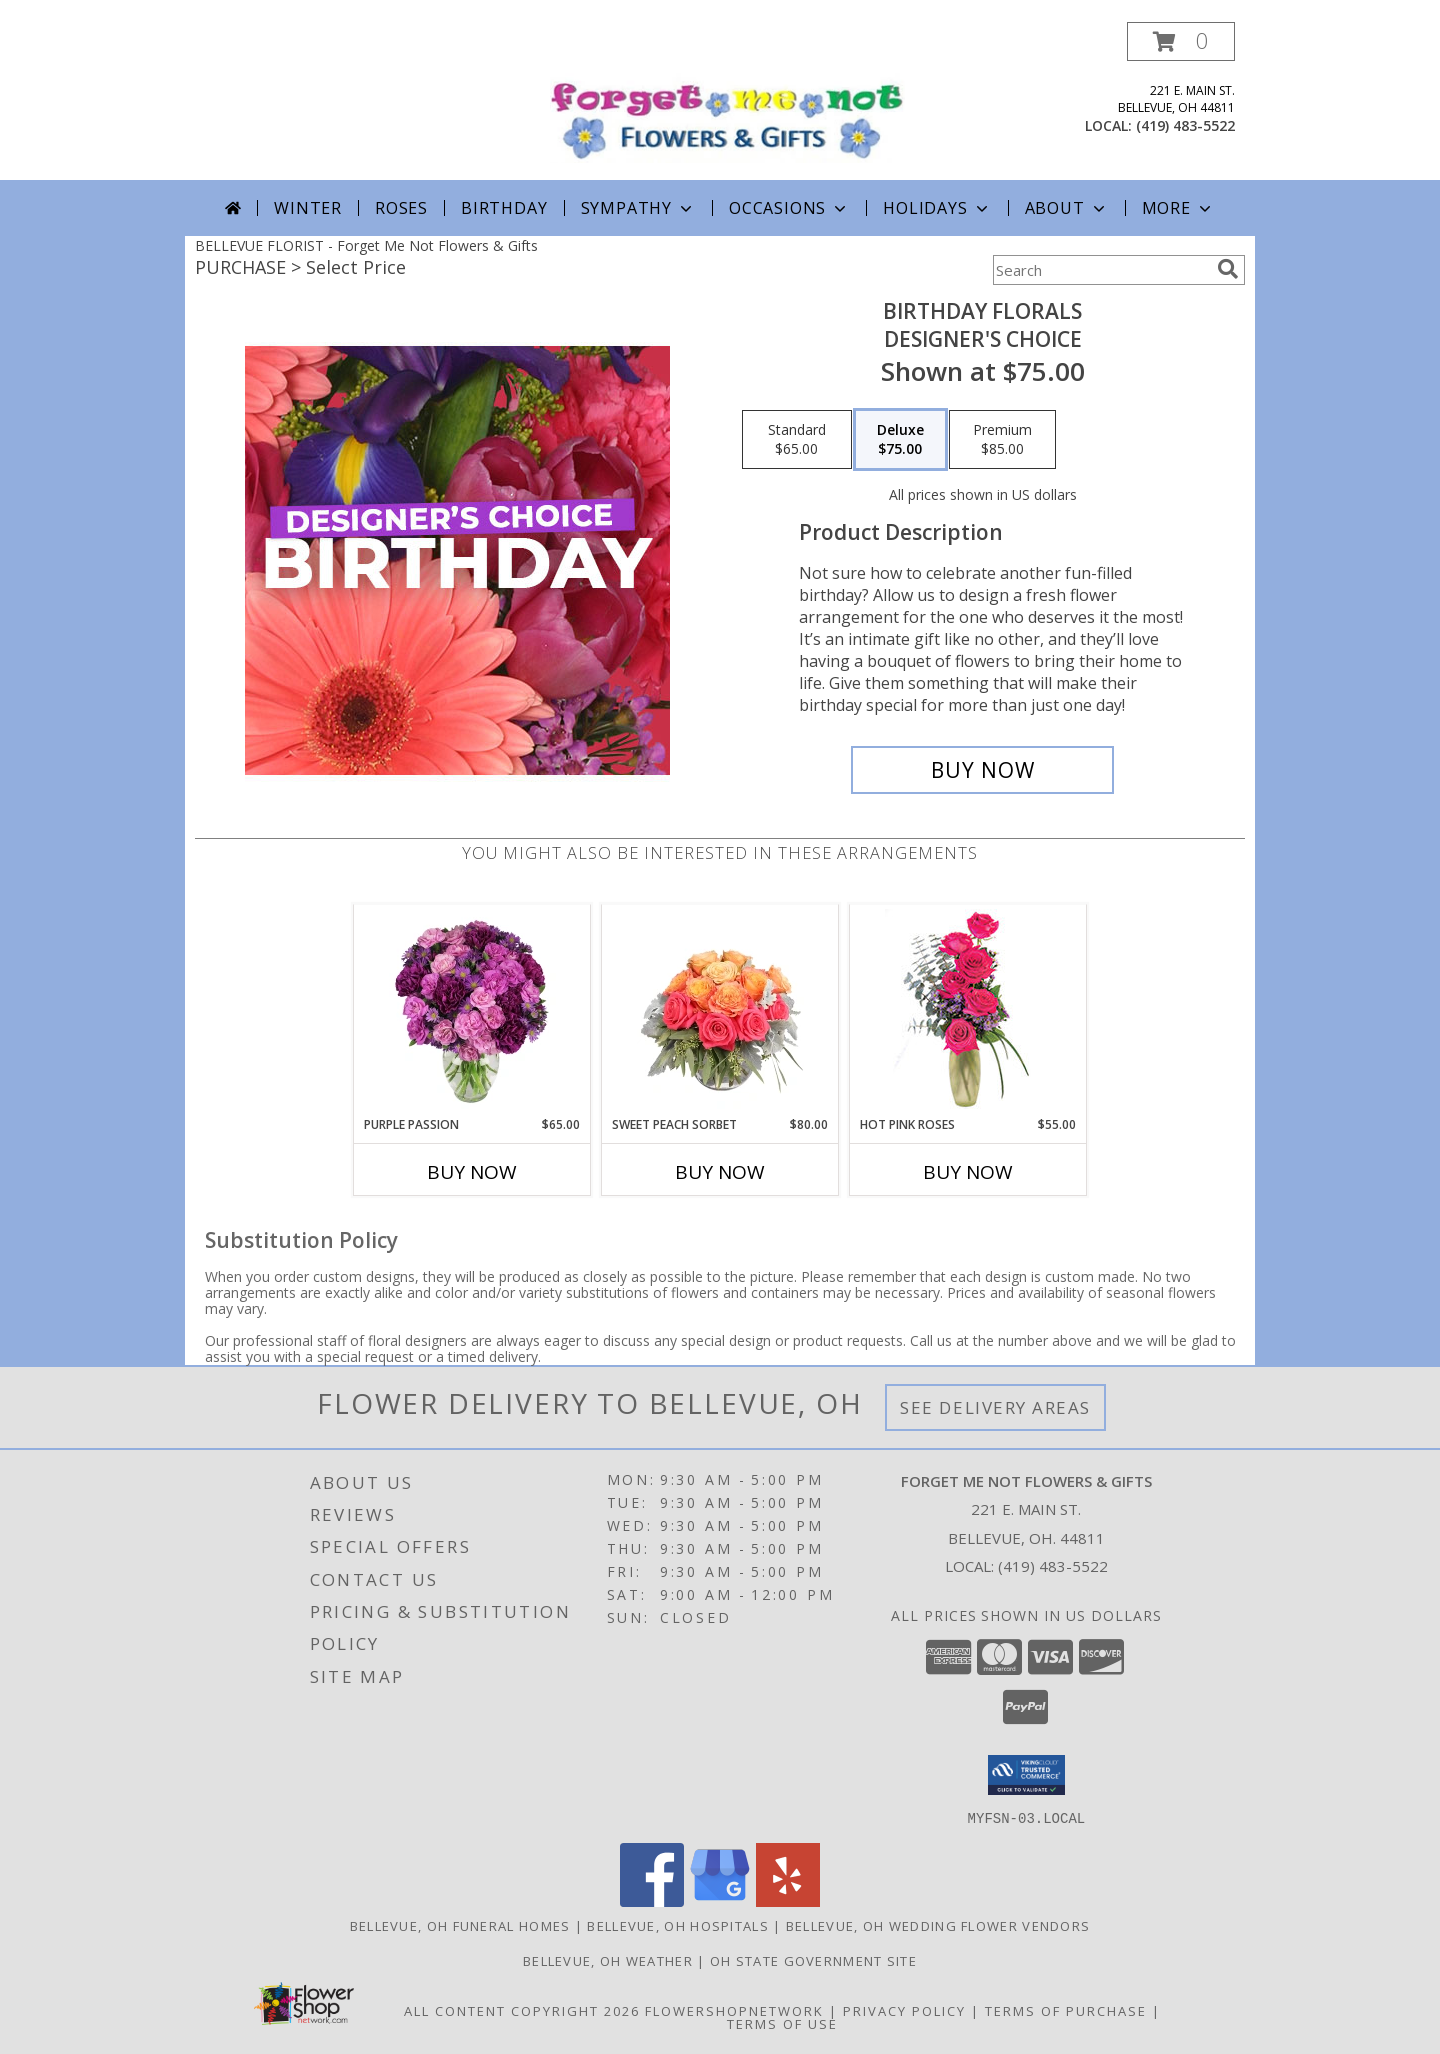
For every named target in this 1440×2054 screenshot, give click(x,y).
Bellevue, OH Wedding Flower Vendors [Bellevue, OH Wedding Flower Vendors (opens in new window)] (938, 1925)
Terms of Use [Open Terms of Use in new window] (782, 2023)
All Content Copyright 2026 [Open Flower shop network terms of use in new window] (522, 2010)
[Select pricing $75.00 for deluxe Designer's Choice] (900, 440)
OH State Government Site (813, 1960)
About (1067, 208)
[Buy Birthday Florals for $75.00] (982, 770)
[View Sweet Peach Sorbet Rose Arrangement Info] (720, 1010)
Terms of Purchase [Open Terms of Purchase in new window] (1066, 2010)
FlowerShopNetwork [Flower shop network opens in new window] (734, 2010)
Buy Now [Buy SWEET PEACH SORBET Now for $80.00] (720, 1172)
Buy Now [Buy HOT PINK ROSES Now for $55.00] (968, 1172)
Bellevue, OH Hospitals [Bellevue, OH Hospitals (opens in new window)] (678, 1925)
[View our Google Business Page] (720, 1900)
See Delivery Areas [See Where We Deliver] (995, 1407)
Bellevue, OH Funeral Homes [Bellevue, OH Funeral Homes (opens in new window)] (460, 1925)
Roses (401, 208)
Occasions (789, 208)
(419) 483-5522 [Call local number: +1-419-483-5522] (1185, 125)
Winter (308, 208)
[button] (1181, 41)
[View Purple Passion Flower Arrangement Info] (472, 1010)
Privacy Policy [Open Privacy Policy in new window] (904, 2010)
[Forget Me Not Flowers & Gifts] (727, 97)
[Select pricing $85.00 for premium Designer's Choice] (1002, 440)
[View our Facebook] (652, 1900)
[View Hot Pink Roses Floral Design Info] (968, 1010)
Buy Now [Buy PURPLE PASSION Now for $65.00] (472, 1172)
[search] (1228, 269)
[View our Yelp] (788, 1900)
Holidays (937, 208)
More (1178, 208)
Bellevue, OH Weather (608, 1960)
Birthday (504, 208)
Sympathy (638, 208)
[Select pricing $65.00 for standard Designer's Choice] (797, 440)
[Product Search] (1101, 270)
